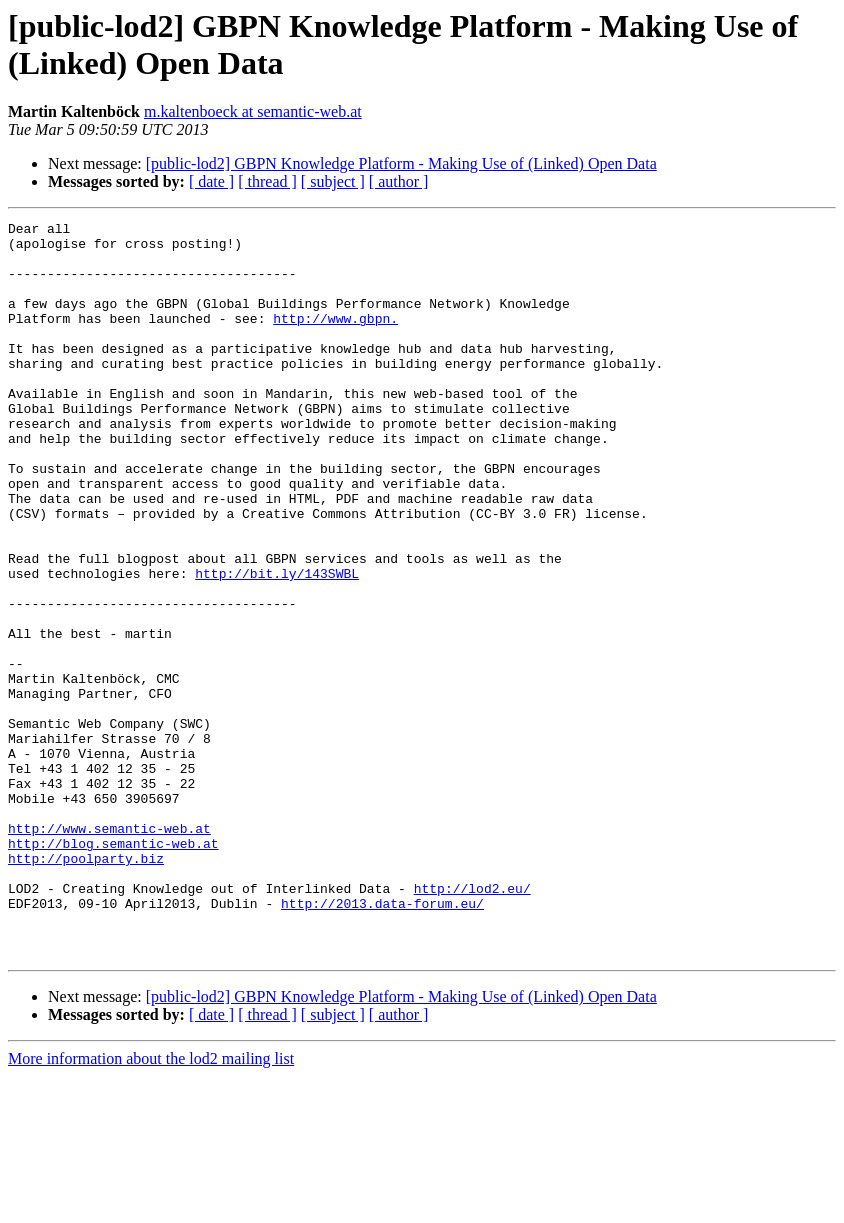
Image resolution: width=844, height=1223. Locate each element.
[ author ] (399, 181)
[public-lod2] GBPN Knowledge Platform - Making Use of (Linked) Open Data (401, 163)
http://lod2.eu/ (472, 1023)
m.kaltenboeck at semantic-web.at (253, 111)
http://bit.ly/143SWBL (277, 645)
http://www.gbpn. (335, 339)
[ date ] (211, 181)
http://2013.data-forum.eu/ (382, 1041)
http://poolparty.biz (86, 987)
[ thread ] (267, 181)
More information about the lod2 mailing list (151, 1205)
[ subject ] (333, 181)
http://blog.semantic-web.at (113, 969)
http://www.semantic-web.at (109, 951)
